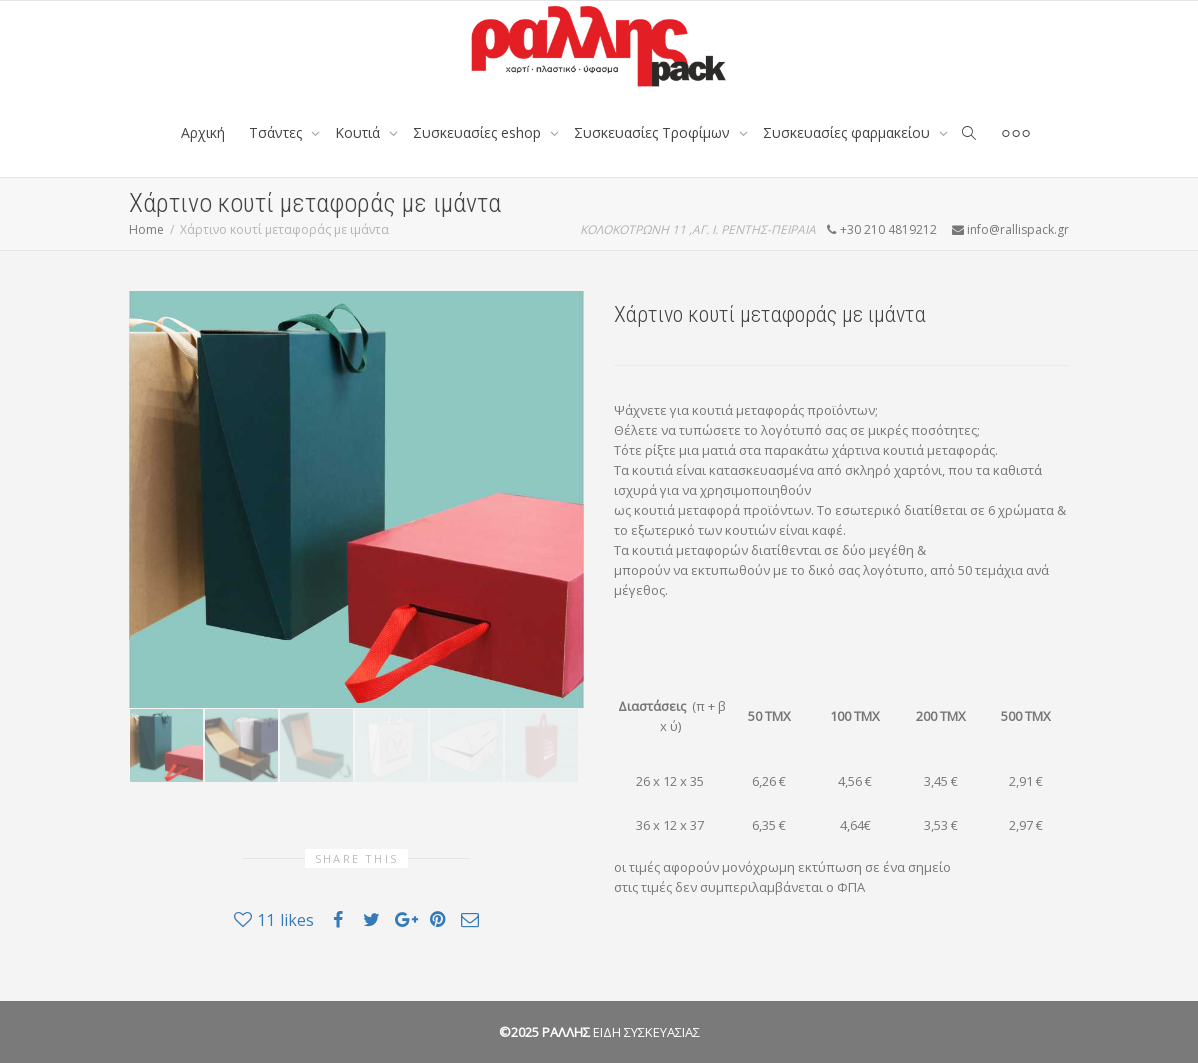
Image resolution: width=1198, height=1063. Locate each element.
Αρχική (203, 132)
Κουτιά (359, 132)
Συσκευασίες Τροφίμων (654, 132)
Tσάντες (277, 132)
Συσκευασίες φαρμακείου (848, 132)
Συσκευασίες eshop (479, 132)
